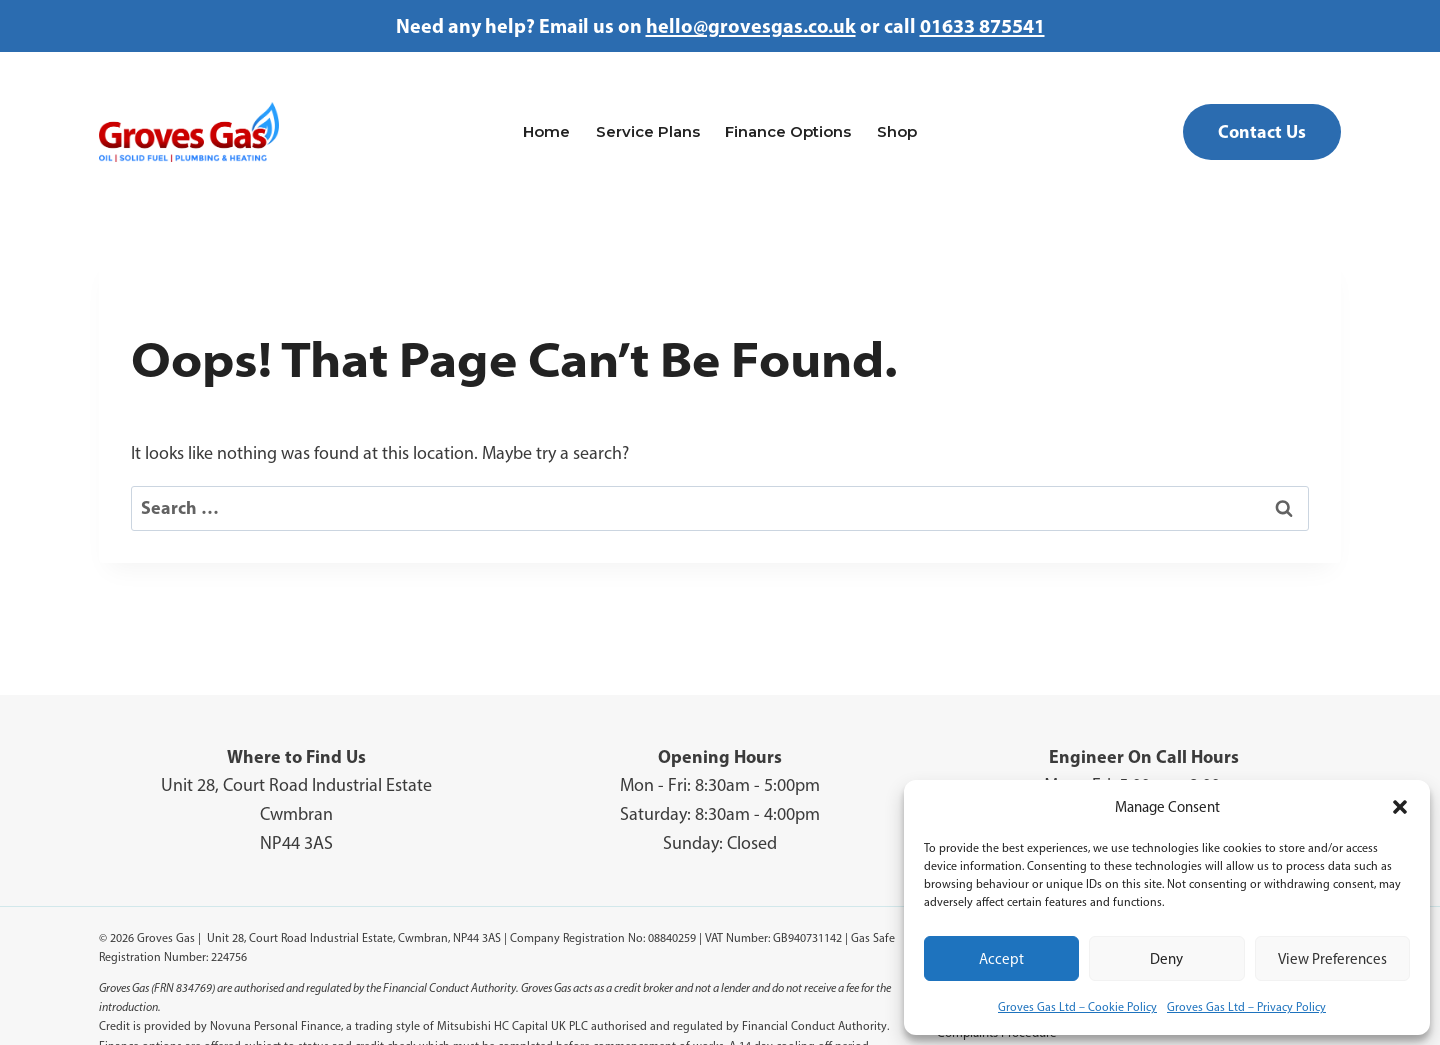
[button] (1400, 807)
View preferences (1332, 959)
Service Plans (648, 131)
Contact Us (1262, 131)
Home (546, 131)
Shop (897, 131)
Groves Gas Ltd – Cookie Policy (1077, 1007)
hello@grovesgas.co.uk (751, 25)
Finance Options (788, 131)
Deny (1166, 959)
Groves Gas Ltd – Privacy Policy (1246, 1007)
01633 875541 (982, 25)
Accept (1001, 959)
